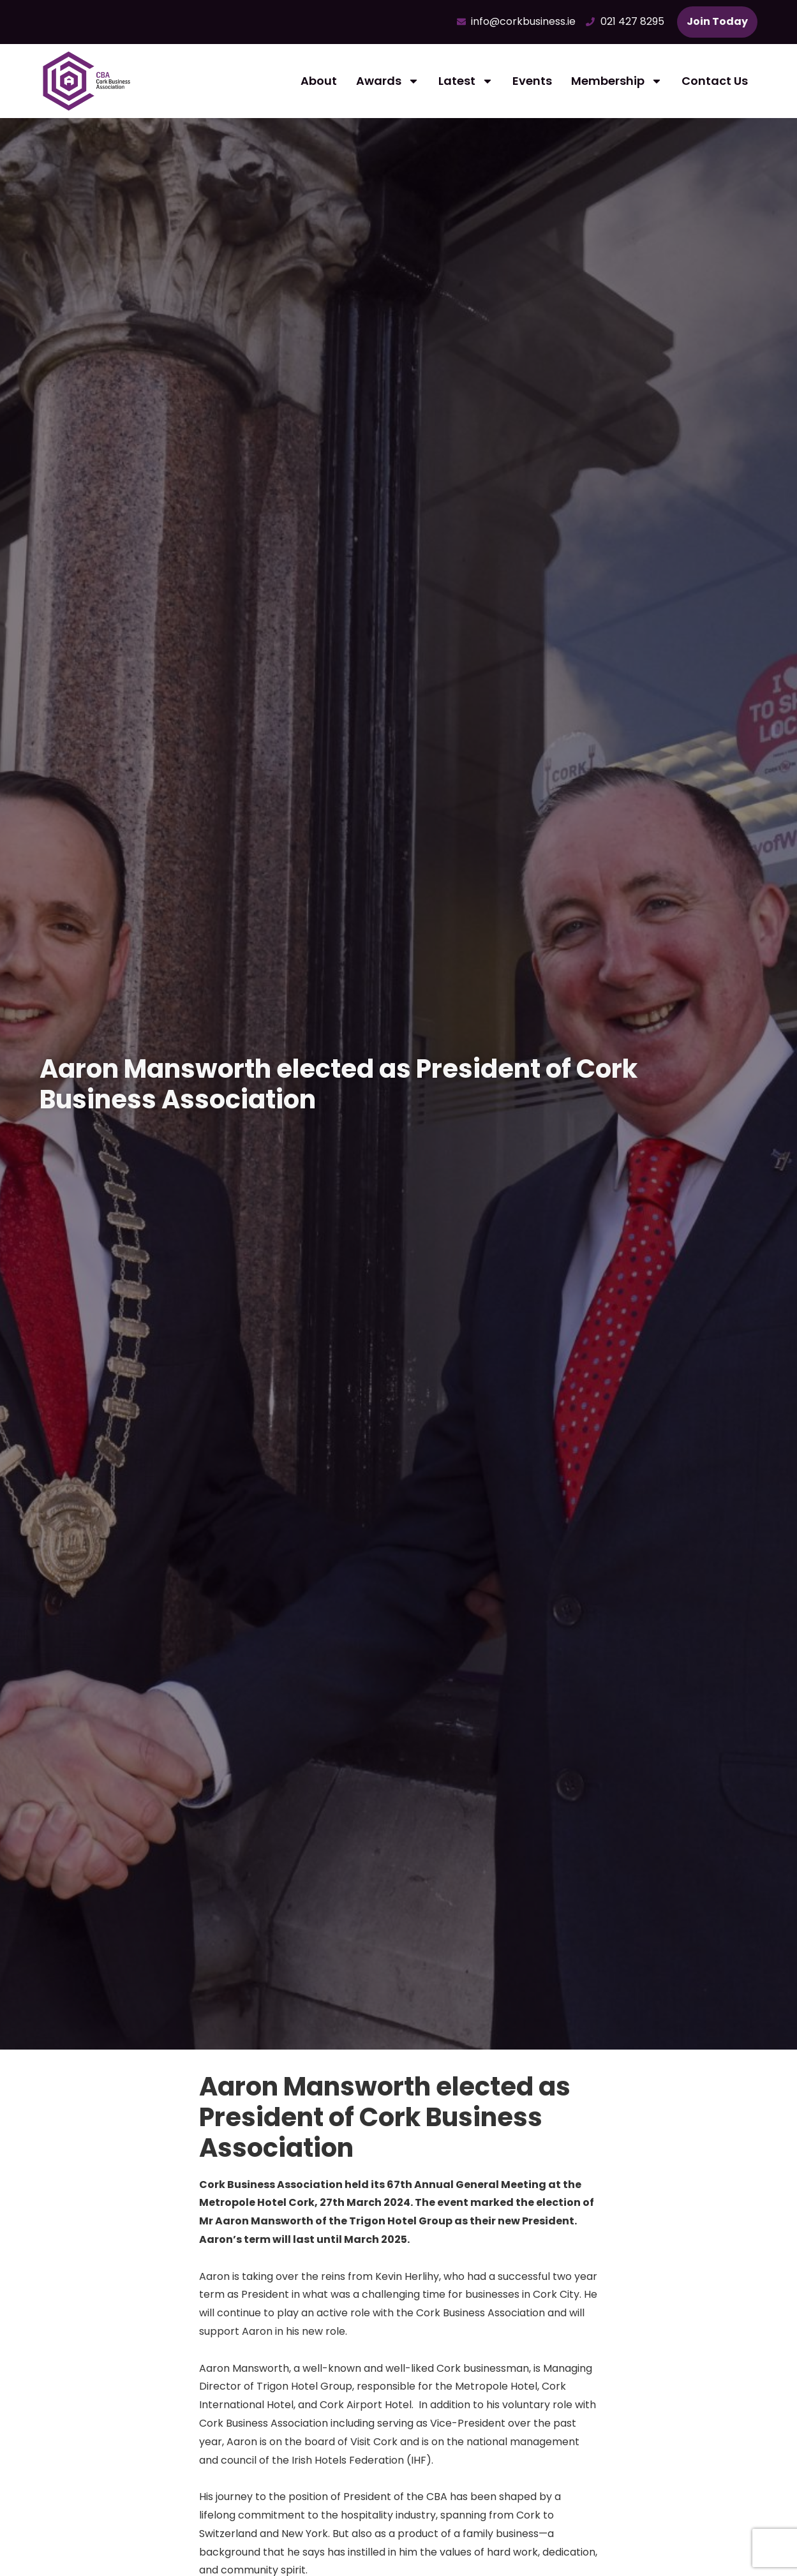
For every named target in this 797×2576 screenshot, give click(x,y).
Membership (616, 81)
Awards (387, 81)
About (319, 81)
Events (532, 81)
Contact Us (715, 81)
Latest (465, 81)
